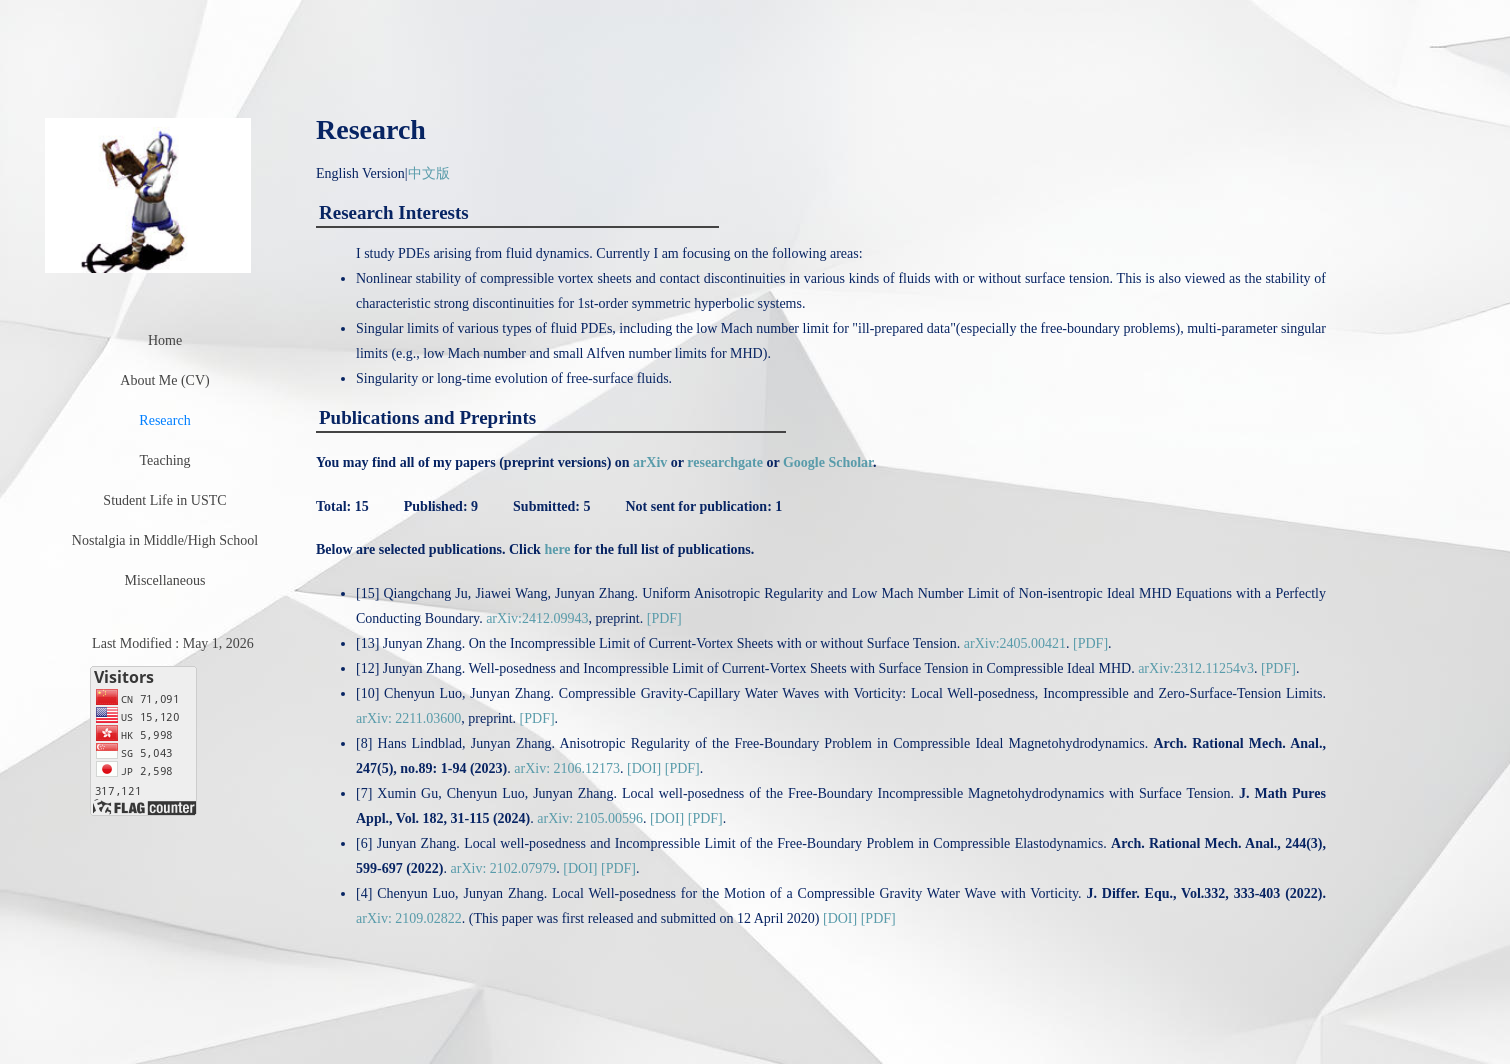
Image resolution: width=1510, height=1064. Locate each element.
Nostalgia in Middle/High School (165, 540)
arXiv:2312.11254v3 (1196, 668)
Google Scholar (828, 462)
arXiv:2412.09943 (537, 618)
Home (165, 340)
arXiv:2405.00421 (1015, 643)
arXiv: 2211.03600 (408, 718)
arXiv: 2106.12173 (567, 768)
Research (164, 420)
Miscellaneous (165, 580)
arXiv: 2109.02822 (409, 918)
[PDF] (664, 618)
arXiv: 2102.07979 (504, 868)
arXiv (650, 462)
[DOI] (644, 768)
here (557, 549)
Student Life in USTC (164, 500)
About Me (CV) (164, 380)
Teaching (164, 460)
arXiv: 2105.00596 (590, 818)
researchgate (725, 462)
